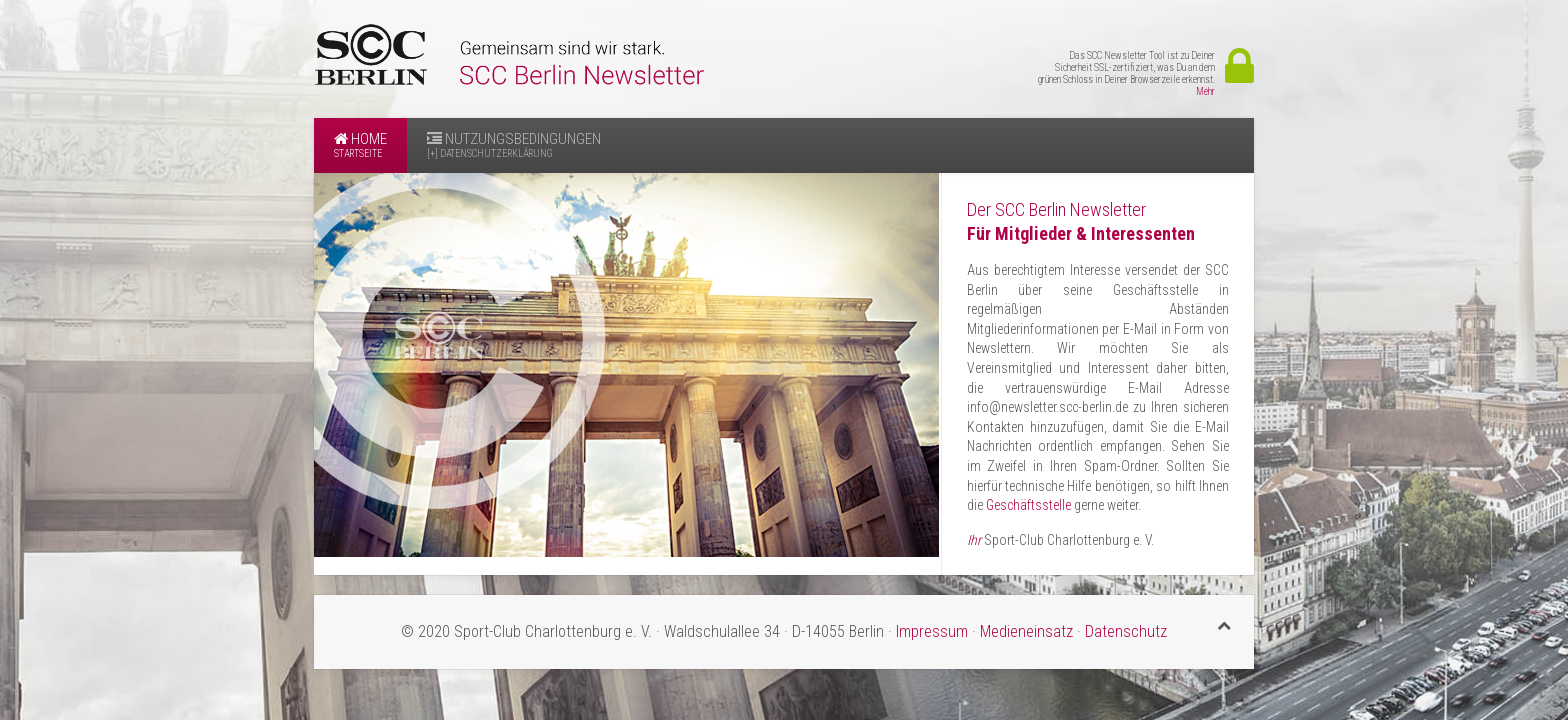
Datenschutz (1126, 631)
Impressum (934, 631)
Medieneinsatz (1026, 631)
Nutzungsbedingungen (514, 145)
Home (360, 145)
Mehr (1205, 91)
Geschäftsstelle (1028, 505)
